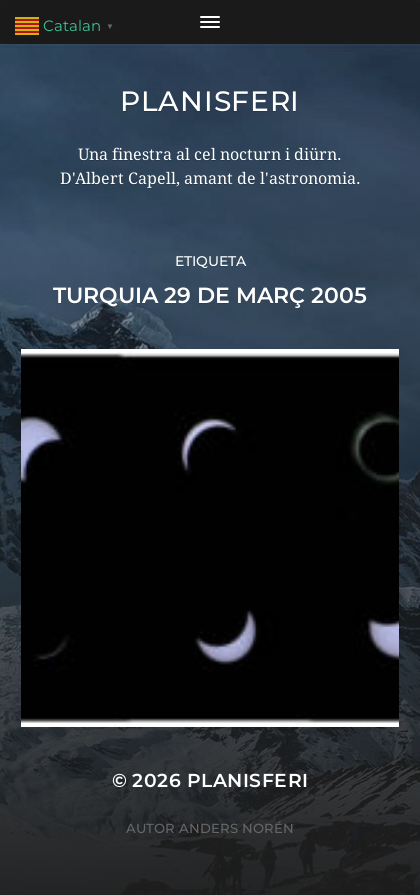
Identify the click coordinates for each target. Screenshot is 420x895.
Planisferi (210, 101)
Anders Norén (236, 828)
